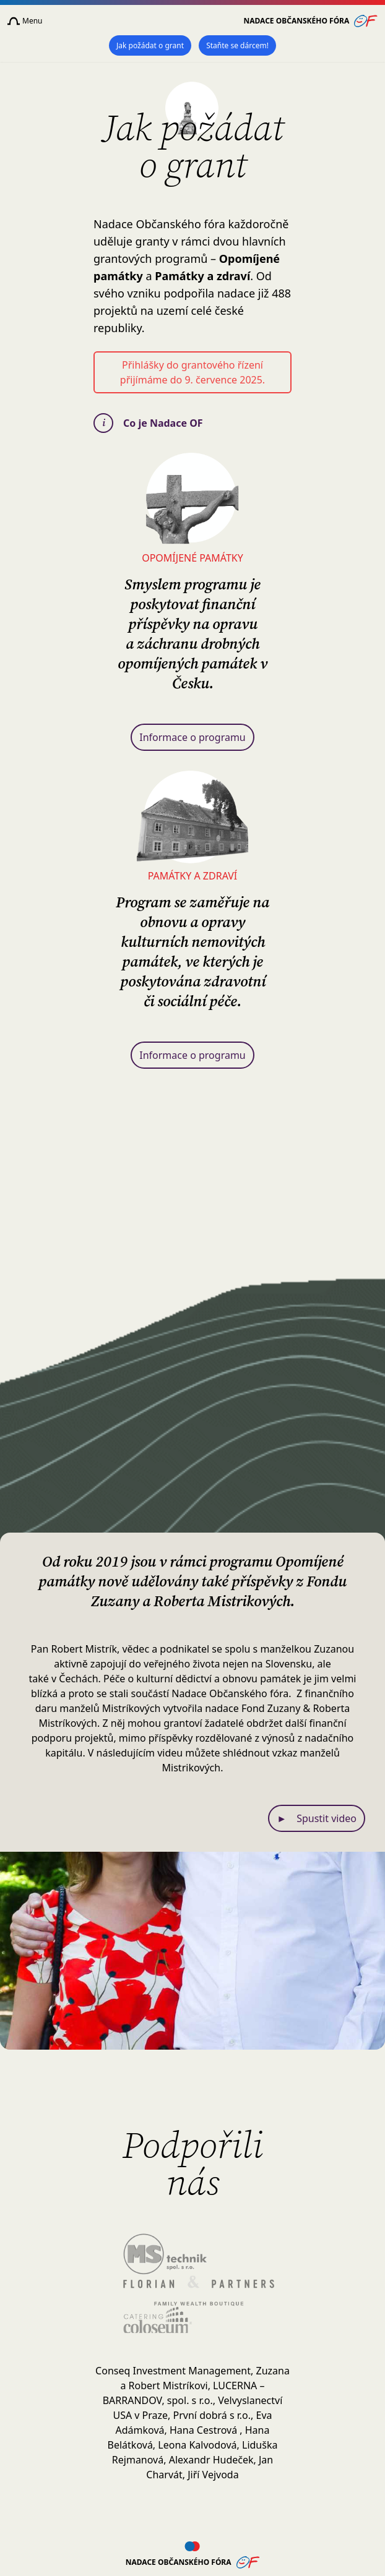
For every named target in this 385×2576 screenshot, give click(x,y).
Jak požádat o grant (150, 45)
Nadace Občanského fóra (311, 21)
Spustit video (317, 1818)
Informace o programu (192, 737)
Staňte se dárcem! (237, 45)
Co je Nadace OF (148, 423)
